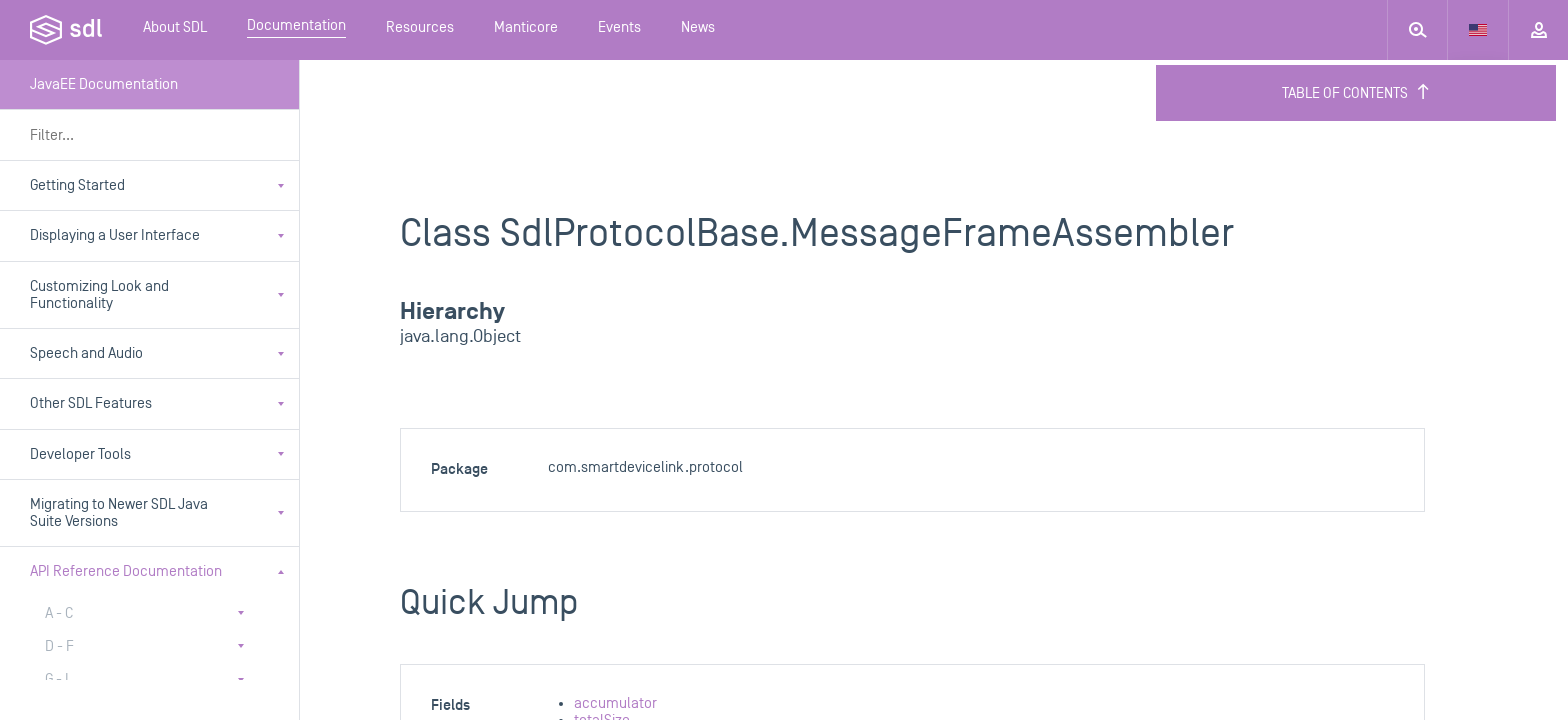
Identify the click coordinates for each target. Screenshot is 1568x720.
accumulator (615, 703)
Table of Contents (1356, 93)
